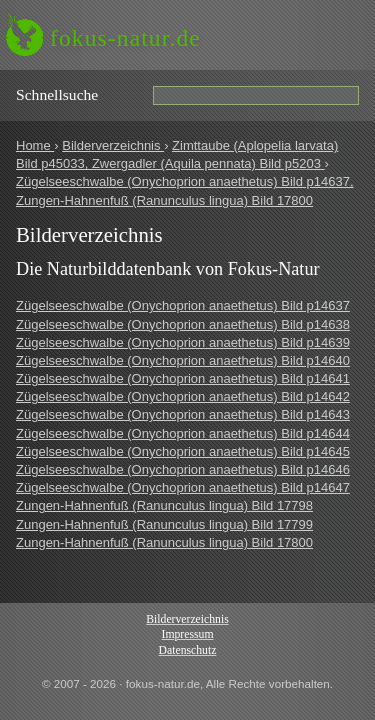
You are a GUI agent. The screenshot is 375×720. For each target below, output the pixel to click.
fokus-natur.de (125, 38)
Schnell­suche (57, 94)
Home (35, 145)
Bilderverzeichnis (113, 145)
